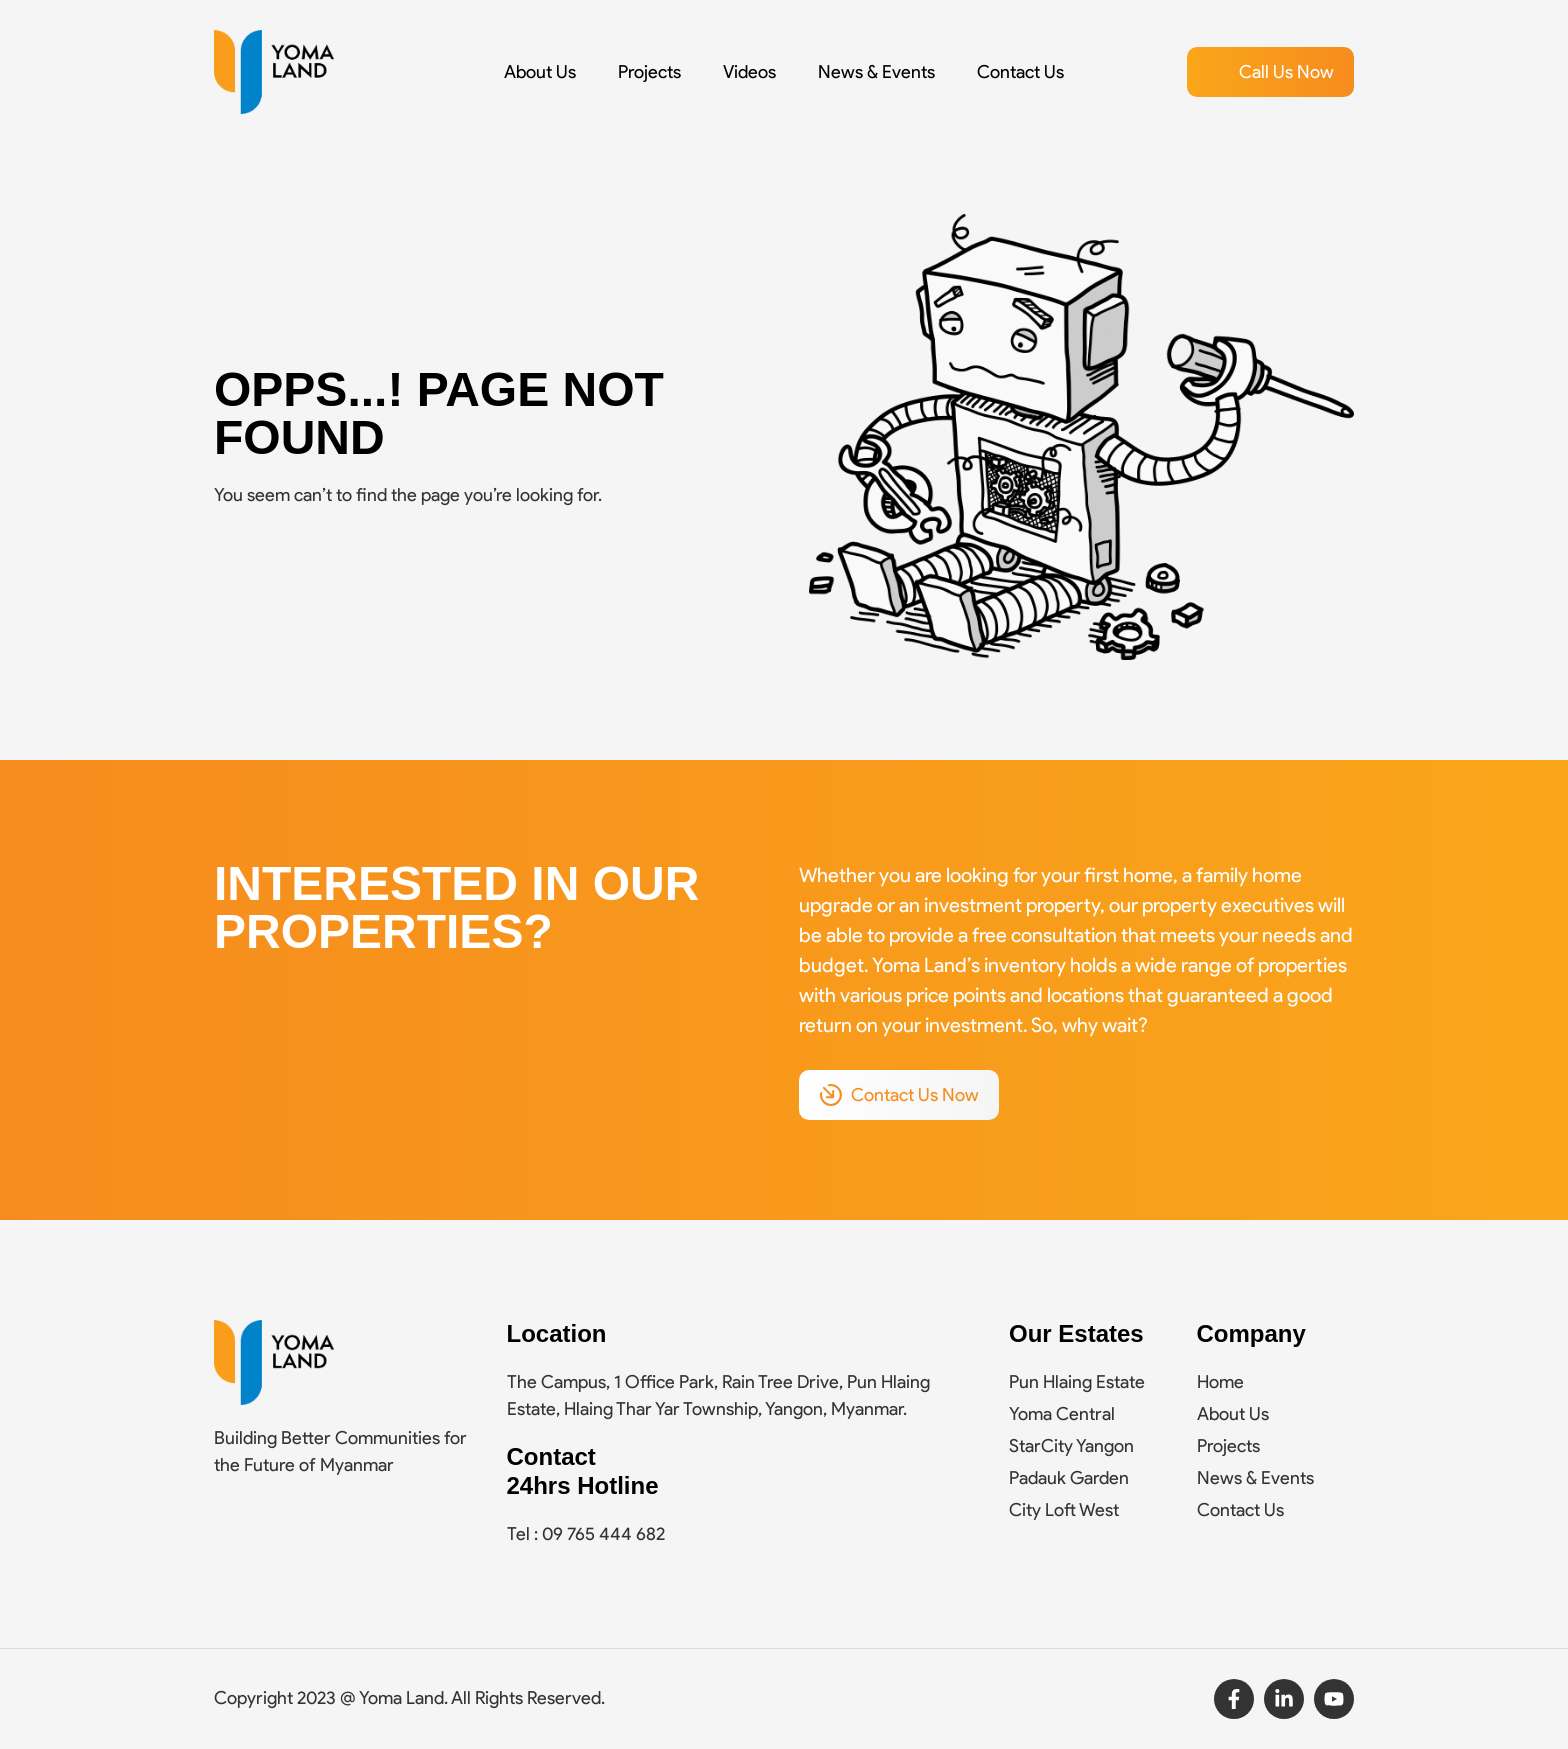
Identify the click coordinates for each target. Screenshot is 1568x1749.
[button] (1270, 72)
